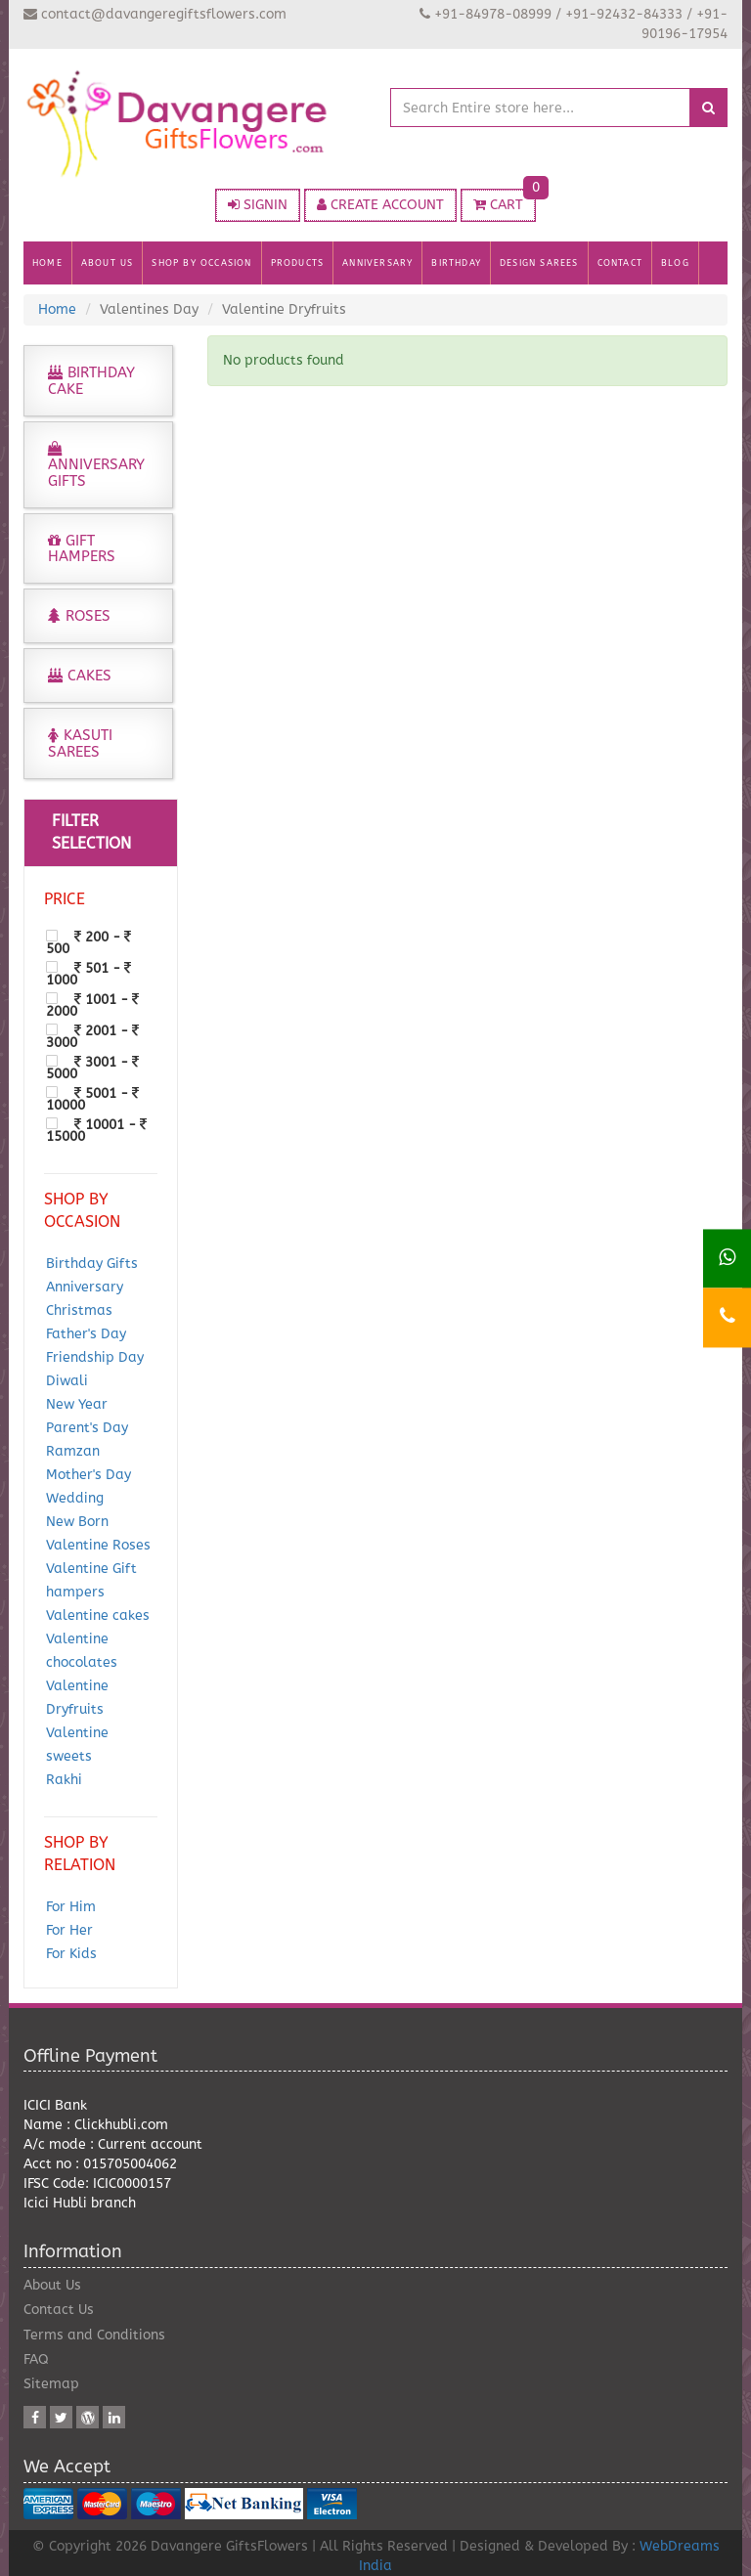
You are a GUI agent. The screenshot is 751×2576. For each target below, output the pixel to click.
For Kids (71, 1953)
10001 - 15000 (96, 1130)
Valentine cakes (98, 1615)
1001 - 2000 (92, 1005)
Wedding (75, 1498)
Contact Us (58, 2309)
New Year (77, 1404)
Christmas (79, 1310)
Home (57, 309)
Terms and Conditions (94, 2335)
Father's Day (86, 1334)
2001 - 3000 (92, 1036)
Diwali (67, 1381)
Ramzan (73, 1451)
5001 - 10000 (92, 1099)
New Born (77, 1521)
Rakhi (64, 1779)
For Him (71, 1907)
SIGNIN (257, 204)
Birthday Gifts (92, 1263)
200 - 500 (88, 942)
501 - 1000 (88, 973)
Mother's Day (88, 1474)
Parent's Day (87, 1427)
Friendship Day (95, 1357)
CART (504, 201)
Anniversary (84, 1287)
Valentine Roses (98, 1545)
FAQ (36, 2359)
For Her (69, 1930)
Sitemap (51, 2384)
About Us (52, 2285)
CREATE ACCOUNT (380, 204)
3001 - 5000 (92, 1067)
